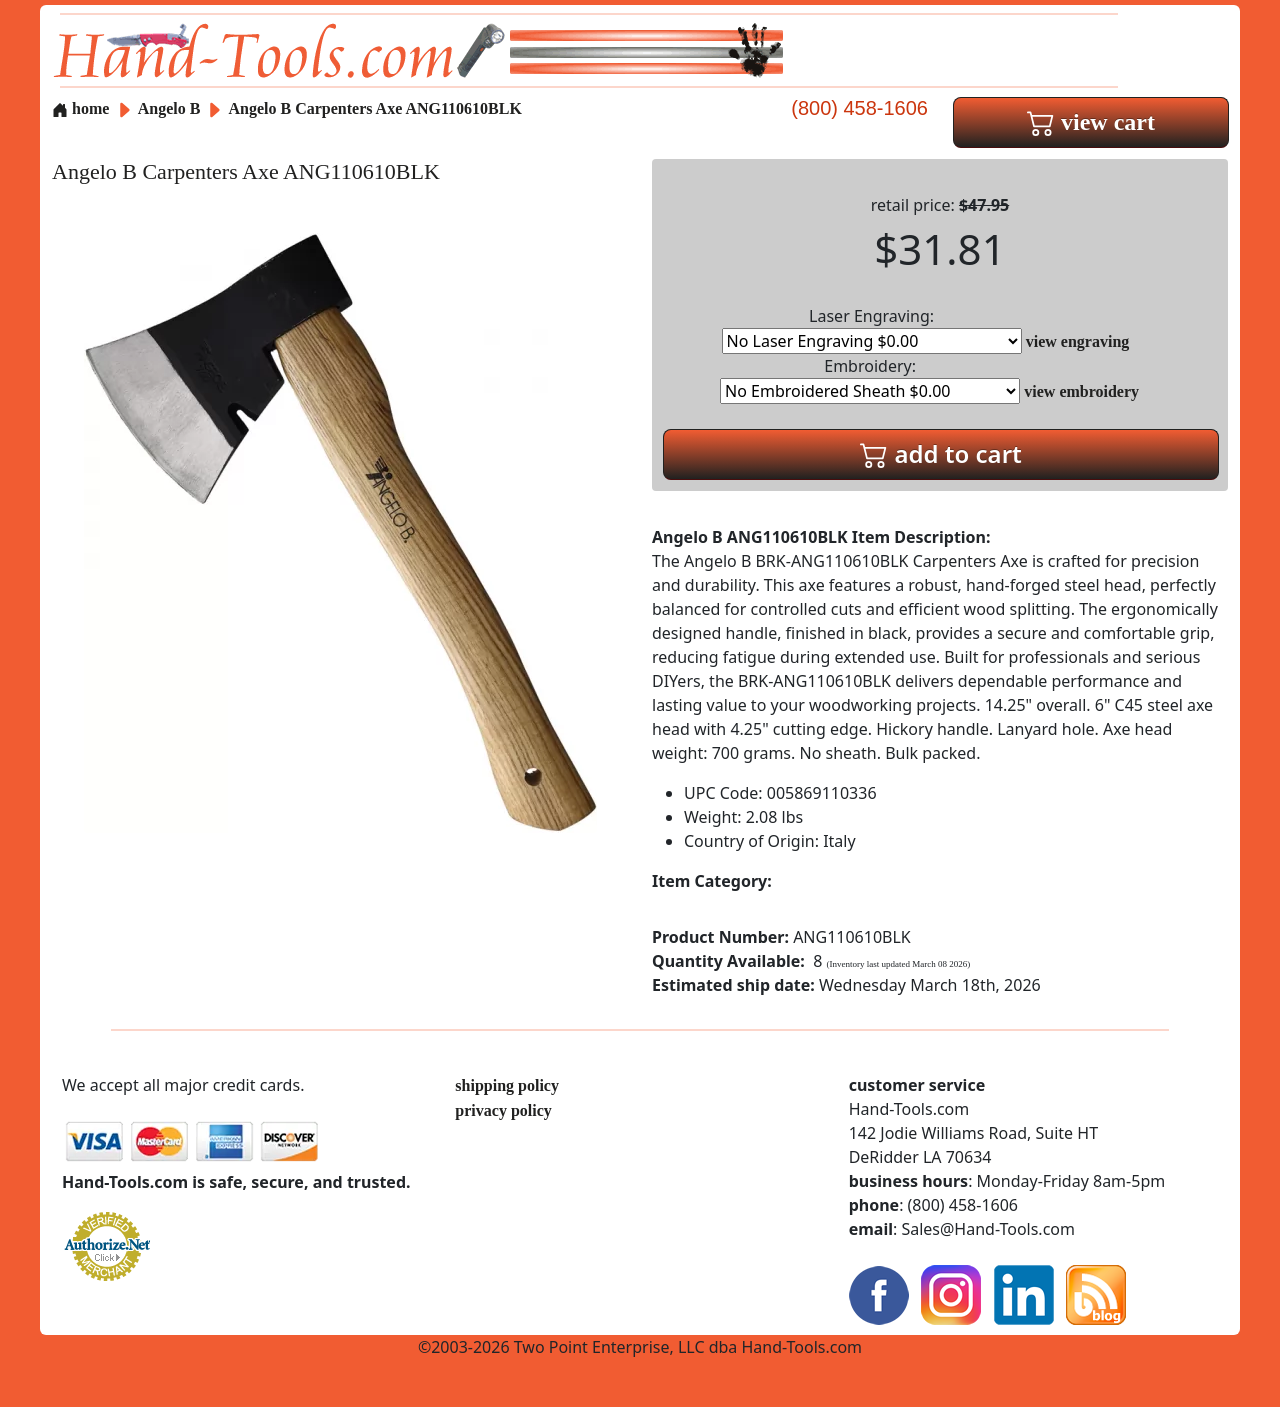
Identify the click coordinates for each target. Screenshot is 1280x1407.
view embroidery (1081, 391)
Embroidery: (870, 379)
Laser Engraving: (872, 329)
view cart (1091, 122)
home (80, 108)
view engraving (1078, 341)
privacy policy (503, 1110)
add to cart (941, 453)
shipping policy (507, 1085)
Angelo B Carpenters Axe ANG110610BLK (375, 108)
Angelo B (171, 108)
